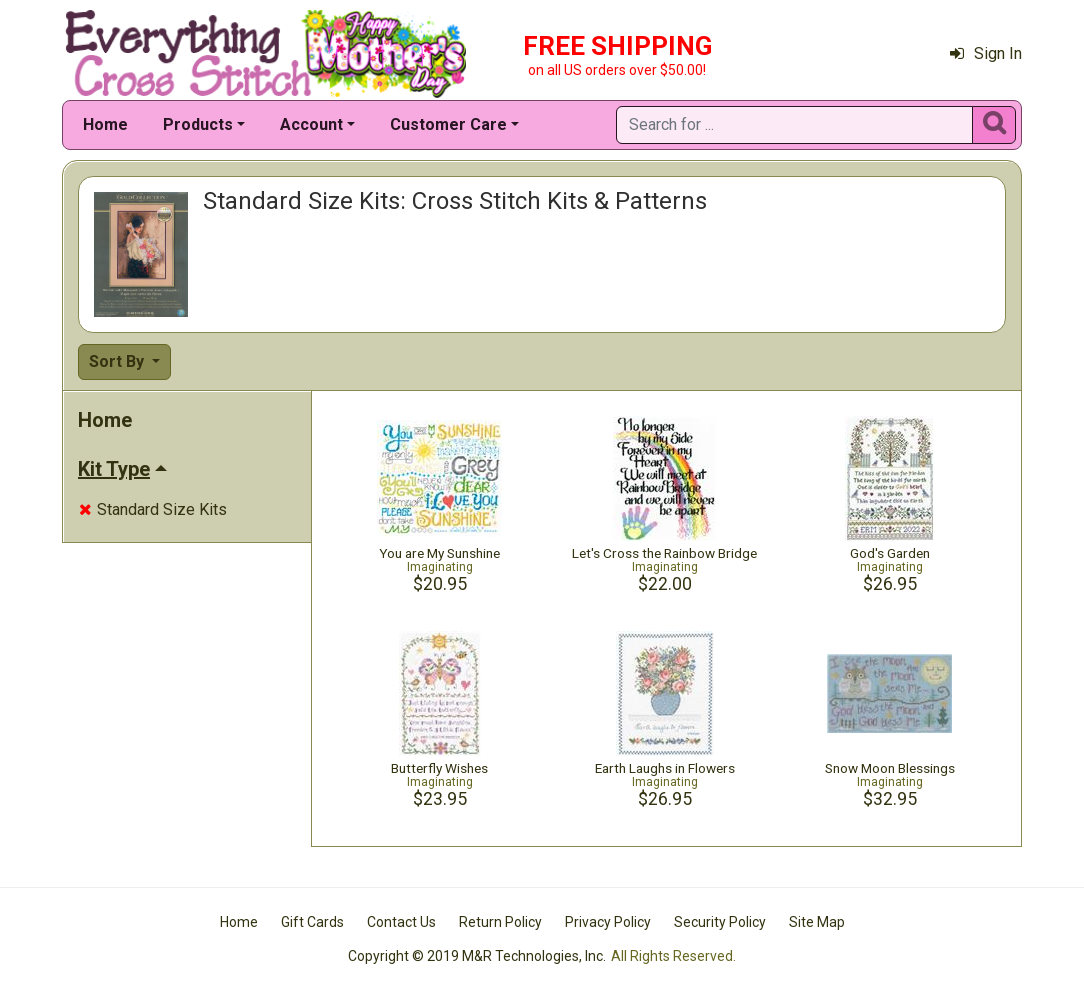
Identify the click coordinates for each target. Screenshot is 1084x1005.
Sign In (986, 53)
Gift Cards (312, 922)
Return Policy (500, 922)
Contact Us (401, 922)
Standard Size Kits (153, 509)
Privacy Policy (608, 922)
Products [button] (198, 124)
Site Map (817, 922)
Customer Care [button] (448, 124)
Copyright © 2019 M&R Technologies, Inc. (477, 956)
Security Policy (720, 922)
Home (105, 124)
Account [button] (311, 124)
